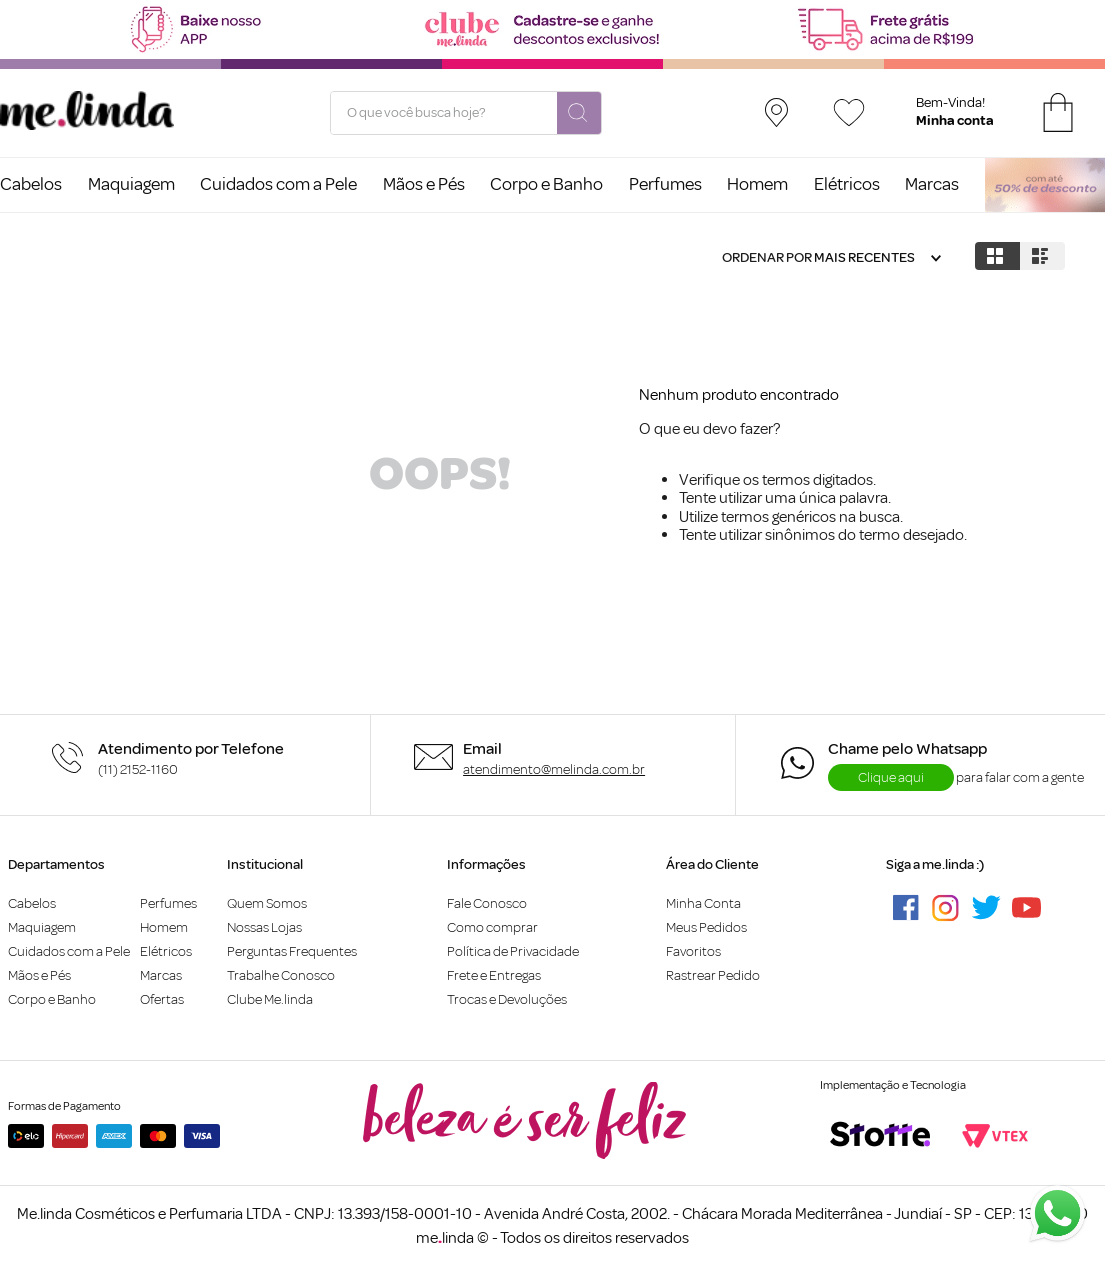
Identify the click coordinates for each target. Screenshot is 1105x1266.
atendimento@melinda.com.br (554, 769)
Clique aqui (891, 777)
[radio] (997, 256)
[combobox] (466, 113)
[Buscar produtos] (579, 114)
